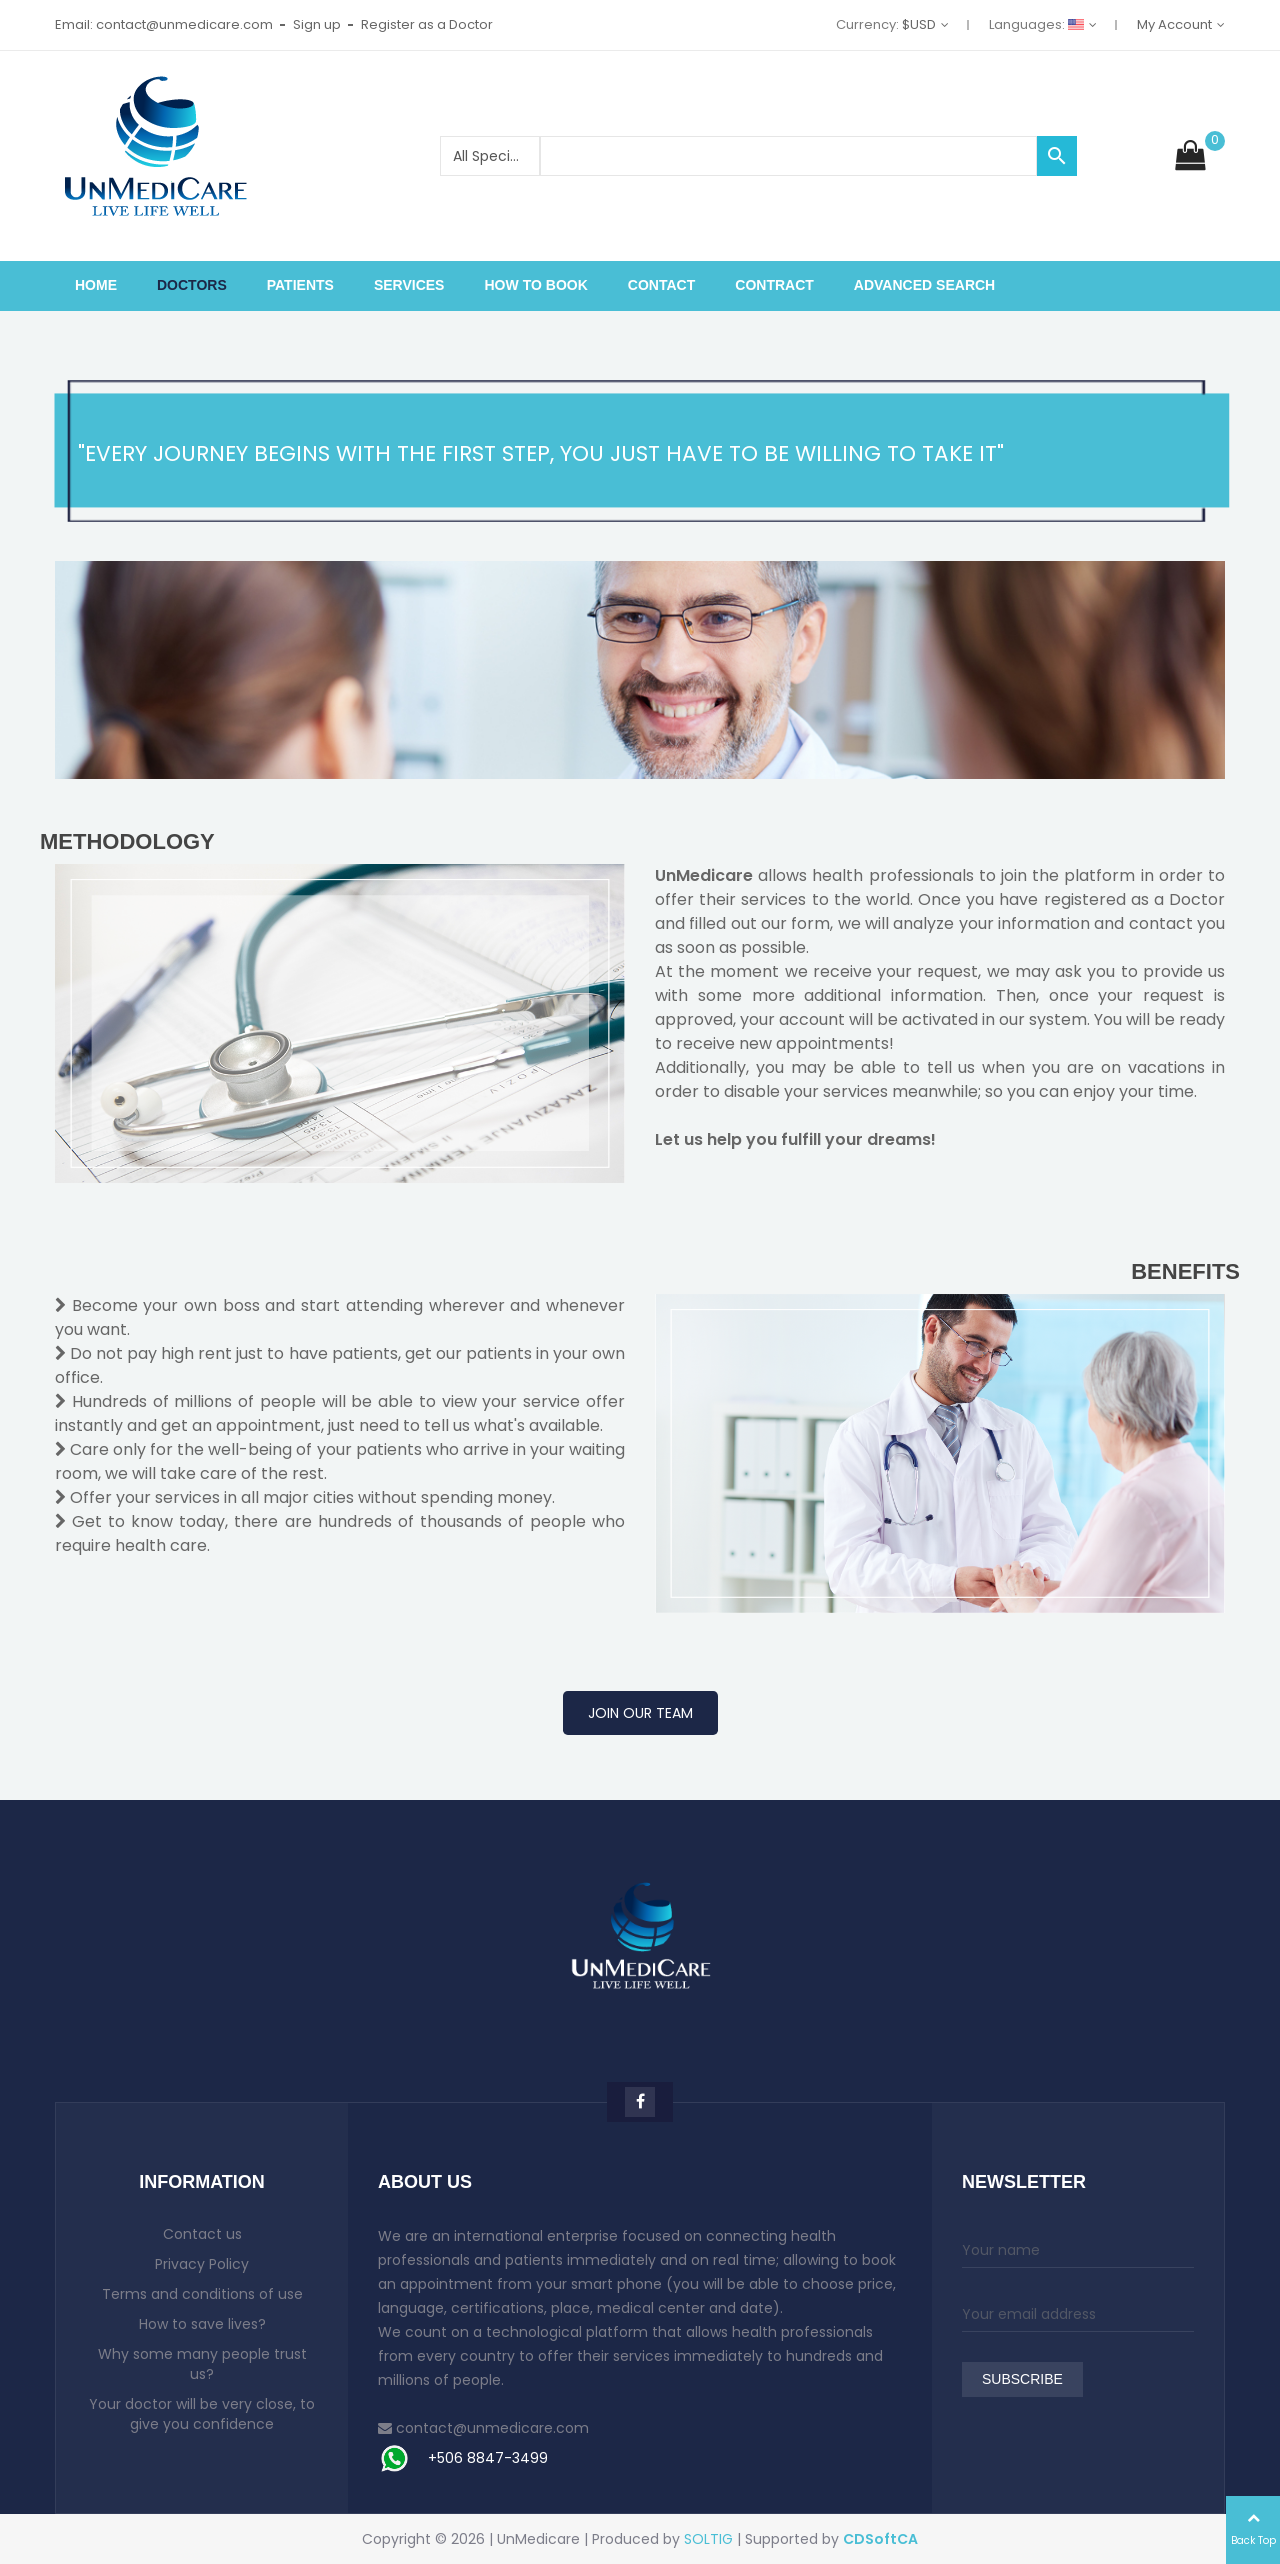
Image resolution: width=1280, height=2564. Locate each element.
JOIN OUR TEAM (640, 1713)
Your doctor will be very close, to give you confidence (202, 2414)
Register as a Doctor (427, 24)
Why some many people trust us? (202, 2364)
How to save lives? (202, 2324)
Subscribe (1022, 2380)
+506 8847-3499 (488, 2458)
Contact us (202, 2234)
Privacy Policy (202, 2264)
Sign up (317, 24)
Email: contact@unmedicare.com (164, 24)
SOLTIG (708, 2539)
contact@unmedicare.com (492, 2428)
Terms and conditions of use (202, 2294)
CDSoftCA (880, 2539)
